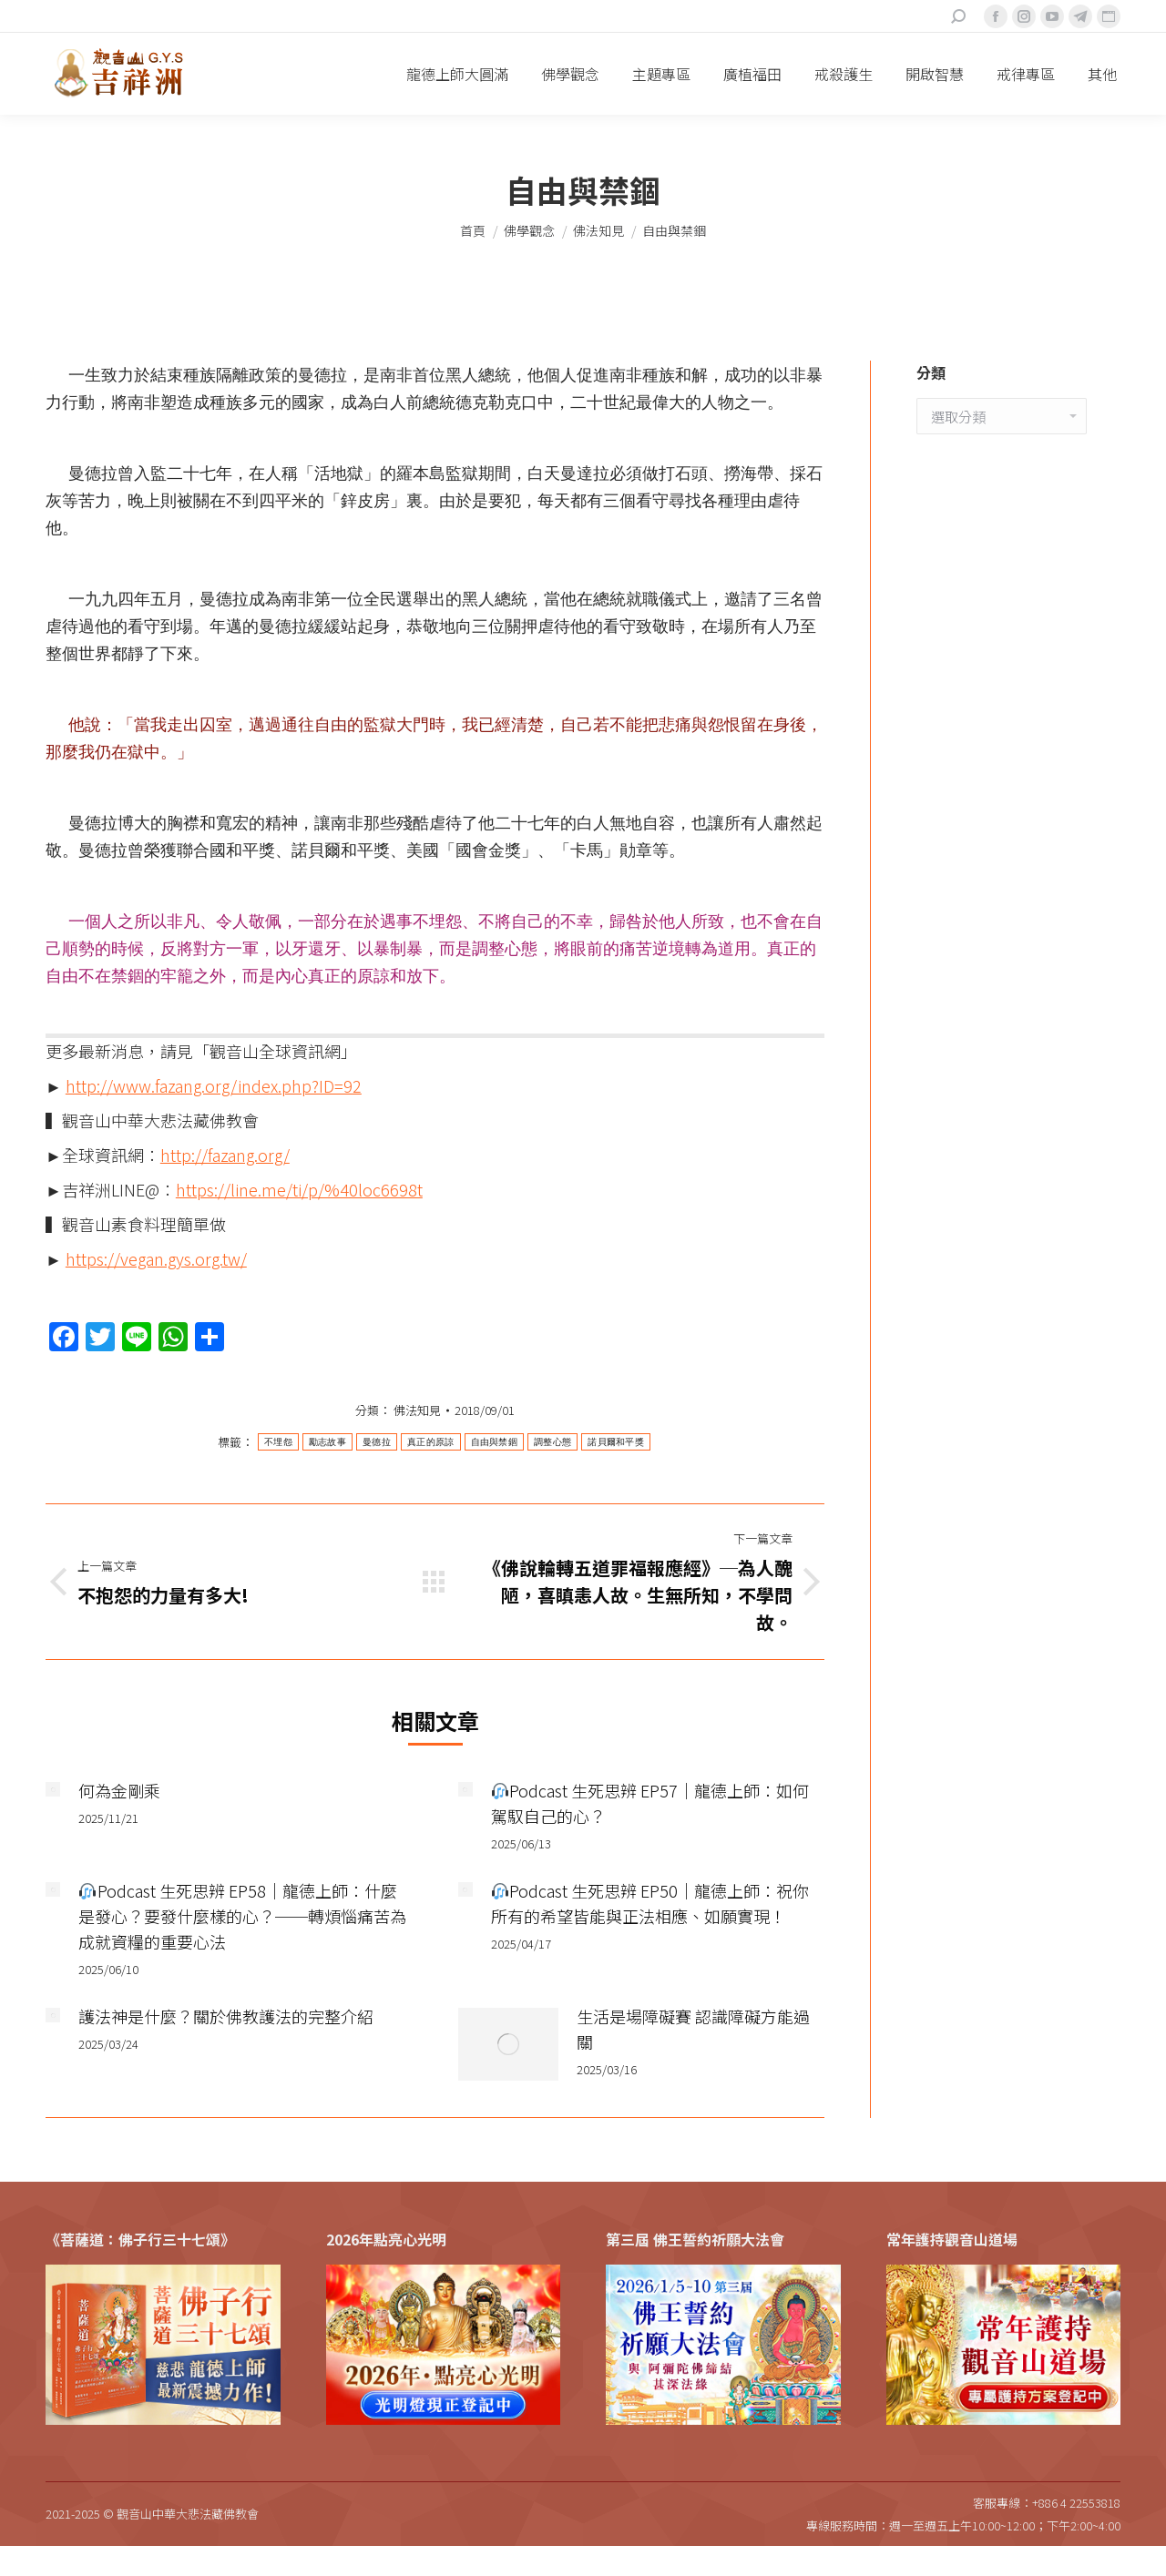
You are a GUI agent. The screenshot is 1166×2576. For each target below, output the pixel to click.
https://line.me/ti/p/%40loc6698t (299, 1189)
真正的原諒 (431, 1442)
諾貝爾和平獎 (616, 1442)
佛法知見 (417, 1410)
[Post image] (53, 1789)
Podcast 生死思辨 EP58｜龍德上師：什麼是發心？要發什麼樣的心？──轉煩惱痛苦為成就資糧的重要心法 (242, 1916)
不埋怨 (278, 1442)
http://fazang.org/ (225, 1154)
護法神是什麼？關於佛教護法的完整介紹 (225, 2016)
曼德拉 (377, 1442)
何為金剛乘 (119, 1790)
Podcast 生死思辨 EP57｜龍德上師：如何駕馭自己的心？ (650, 1803)
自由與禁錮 (494, 1442)
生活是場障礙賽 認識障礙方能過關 (693, 2028)
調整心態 (552, 1442)
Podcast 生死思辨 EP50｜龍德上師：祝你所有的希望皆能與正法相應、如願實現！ (650, 1903)
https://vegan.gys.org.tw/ (156, 1258)
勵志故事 (327, 1442)
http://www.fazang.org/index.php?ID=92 (214, 1085)
